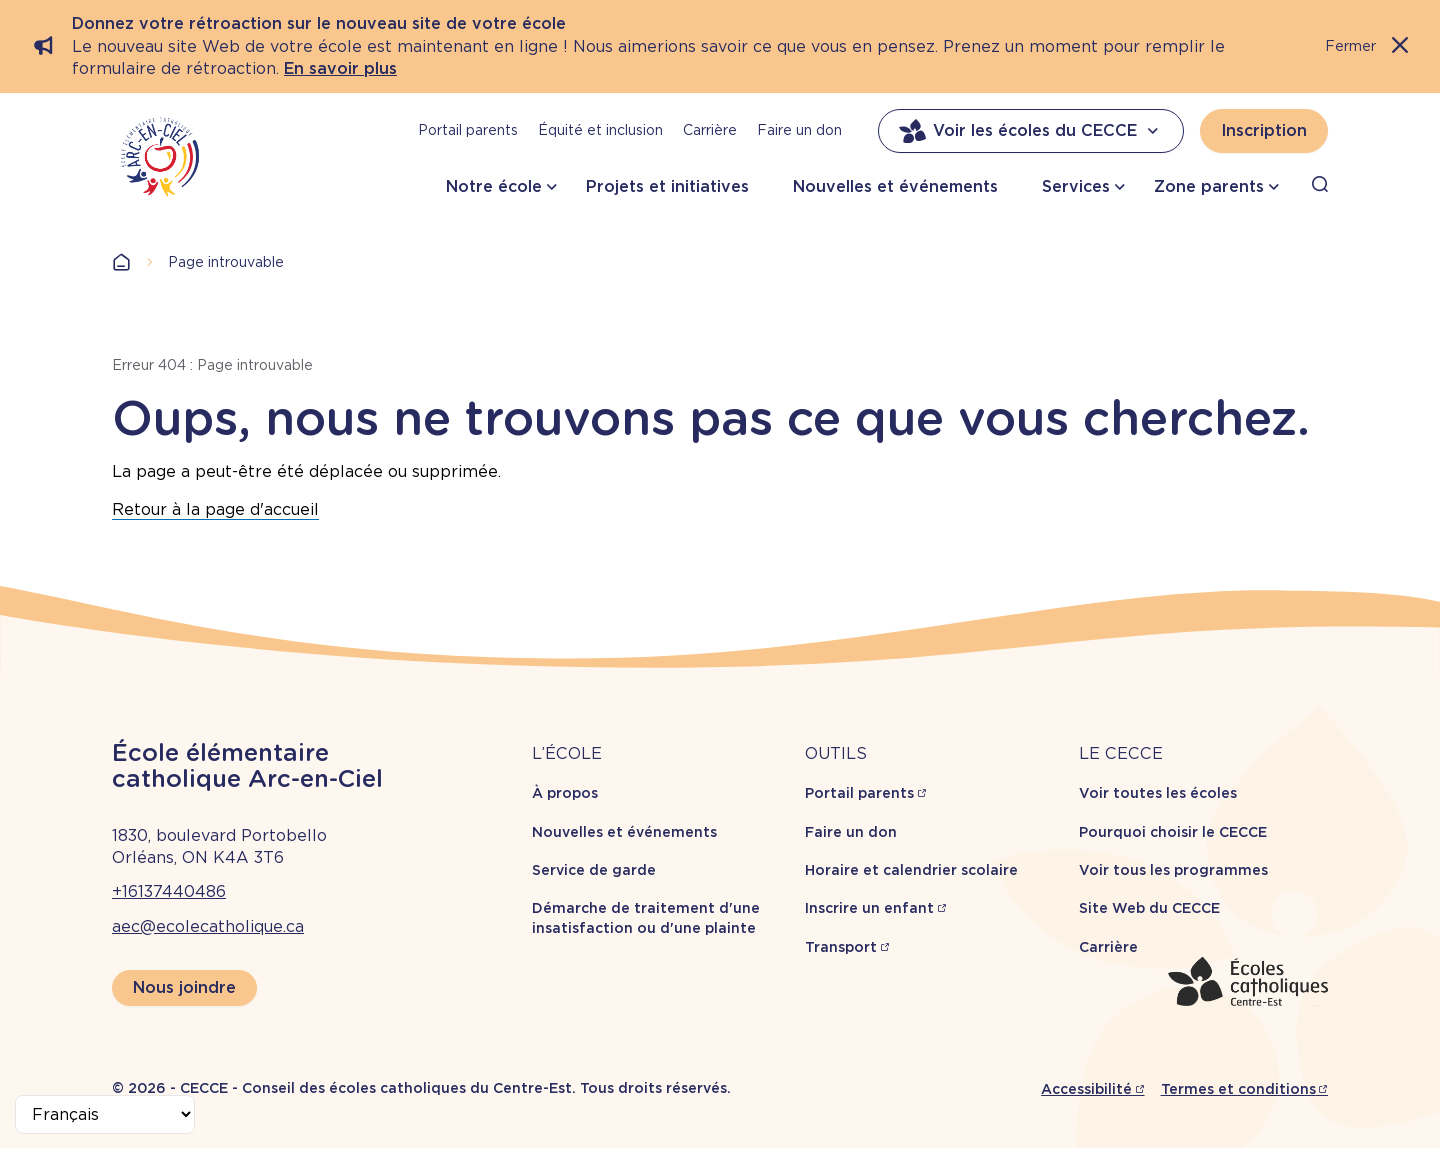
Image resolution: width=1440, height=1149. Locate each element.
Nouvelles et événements (895, 186)
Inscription (1264, 130)
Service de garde (594, 870)
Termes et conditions (1238, 1089)
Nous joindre (184, 987)
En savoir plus (340, 68)
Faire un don (799, 130)
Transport (841, 947)
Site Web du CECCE (1149, 908)
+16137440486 (169, 891)
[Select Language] (105, 1114)
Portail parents (468, 130)
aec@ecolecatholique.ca (208, 926)
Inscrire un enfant (869, 908)
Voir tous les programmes (1173, 870)
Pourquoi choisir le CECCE (1173, 832)
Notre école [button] (494, 186)
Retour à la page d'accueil (215, 509)
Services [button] (1076, 186)
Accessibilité (1086, 1089)
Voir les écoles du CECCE (1031, 131)
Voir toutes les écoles (1158, 793)
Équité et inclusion (600, 130)
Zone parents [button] (1209, 186)
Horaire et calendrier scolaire (911, 870)
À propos (565, 793)
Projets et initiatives (667, 186)
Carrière (710, 130)
